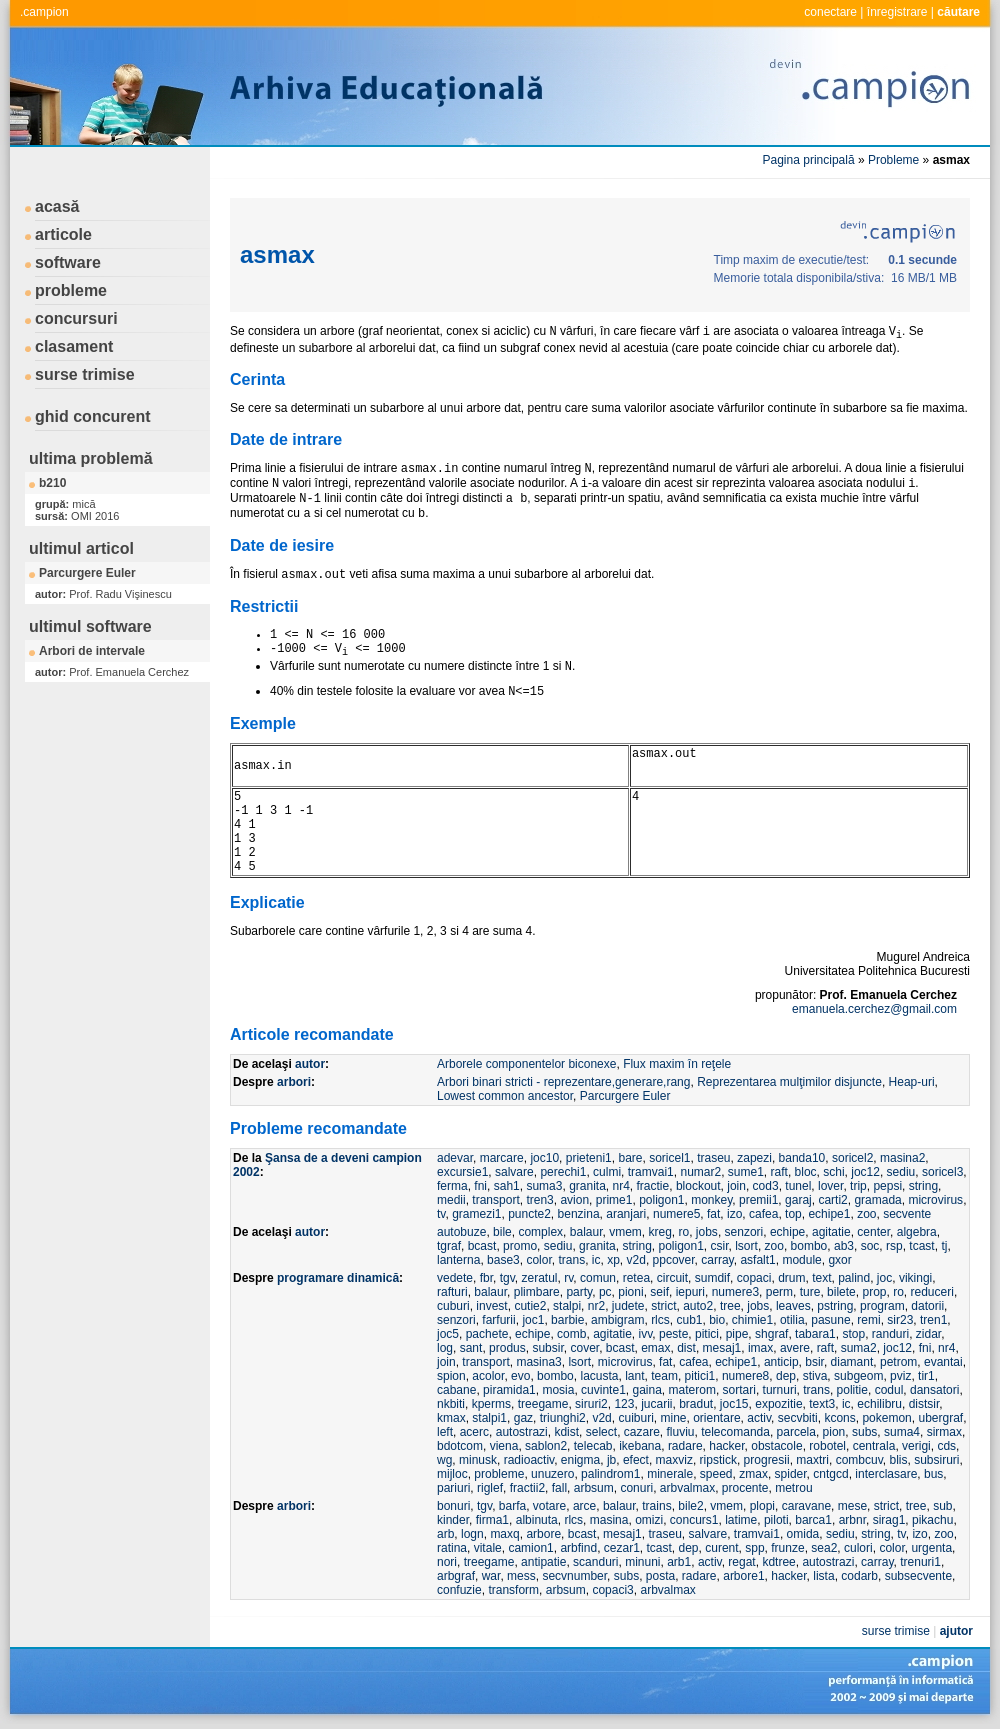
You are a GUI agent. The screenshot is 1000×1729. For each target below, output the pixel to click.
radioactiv (529, 1460)
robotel (827, 1446)
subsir (547, 1348)
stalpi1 (489, 1418)
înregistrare (897, 12)
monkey (711, 1200)
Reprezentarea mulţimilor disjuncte (789, 1082)
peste (673, 1334)
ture (810, 1292)
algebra (917, 1232)
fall (559, 1488)
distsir (924, 1404)
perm (779, 1292)
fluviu (681, 1432)
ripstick (718, 1460)
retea (636, 1278)
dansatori (934, 1390)
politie (852, 1390)
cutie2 (530, 1306)
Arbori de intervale (92, 651)
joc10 (544, 1158)
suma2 (859, 1348)
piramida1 (509, 1390)
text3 (822, 1404)
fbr (486, 1278)
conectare (830, 12)
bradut (696, 1404)
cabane (456, 1390)
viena (504, 1446)
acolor (488, 1376)
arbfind (578, 1548)
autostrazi (522, 1432)
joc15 (734, 1404)
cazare (642, 1432)
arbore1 (743, 1576)
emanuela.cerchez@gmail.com (874, 1009)
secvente (907, 1214)
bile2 (690, 1506)
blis (898, 1460)
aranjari (626, 1214)
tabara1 (815, 1334)
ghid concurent (93, 416)
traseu (713, 1158)
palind (854, 1278)
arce (584, 1506)
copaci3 (612, 1590)
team (664, 1376)
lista (823, 1576)
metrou (793, 1488)
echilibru (879, 1404)
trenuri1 (920, 1562)
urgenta (931, 1548)
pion (834, 1432)
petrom (898, 1362)
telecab (593, 1446)
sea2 (824, 1548)
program (882, 1306)
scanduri (595, 1562)
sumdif (712, 1278)
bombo (809, 1246)
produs (507, 1348)
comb (571, 1334)
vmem (625, 1232)
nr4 (621, 1186)
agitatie (831, 1232)
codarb (859, 1576)
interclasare (886, 1474)
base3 (503, 1260)
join (736, 1186)
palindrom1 (610, 1474)
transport (495, 1200)
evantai (943, 1362)
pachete (487, 1334)
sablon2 (546, 1446)
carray (717, 1260)
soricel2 (852, 1158)
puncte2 (529, 1214)
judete (628, 1306)
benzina (579, 1214)
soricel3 (942, 1172)
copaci (754, 1278)
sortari (739, 1390)
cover (584, 1348)
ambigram (617, 1320)
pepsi (887, 1186)
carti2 (832, 1200)
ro (684, 1232)
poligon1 (661, 1200)
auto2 (698, 1306)
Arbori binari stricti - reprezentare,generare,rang (563, 1082)
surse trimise (85, 374)
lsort (746, 1246)
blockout (698, 1186)
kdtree (778, 1562)
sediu (901, 1172)
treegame (543, 1404)
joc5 (448, 1334)
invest (491, 1306)
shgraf (771, 1334)
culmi (607, 1172)
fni (480, 1186)
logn (472, 1534)
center (873, 1232)
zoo (866, 1214)
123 (624, 1404)
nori (447, 1562)
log (445, 1348)
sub (942, 1506)
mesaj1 (722, 1348)
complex (540, 1232)
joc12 (865, 1172)
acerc (474, 1432)
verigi (916, 1446)
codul (889, 1390)
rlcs (660, 1320)
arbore (543, 1534)
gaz (523, 1418)
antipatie (543, 1562)
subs (864, 1432)
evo (520, 1376)
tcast (921, 1246)
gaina (646, 1390)
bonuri (453, 1506)
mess (521, 1576)
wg (444, 1460)
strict (663, 1306)
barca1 (813, 1520)
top (793, 1214)
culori (858, 1548)
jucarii (656, 1404)
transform (513, 1590)
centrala (874, 1446)
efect (636, 1460)
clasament (74, 346)
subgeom (858, 1376)
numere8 (745, 1376)
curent (721, 1548)
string (923, 1186)
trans (571, 1260)
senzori (744, 1232)
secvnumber (574, 1576)
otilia (792, 1320)
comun (598, 1278)
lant (634, 1376)
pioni (630, 1292)
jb (611, 1460)
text (821, 1278)
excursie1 (462, 1172)
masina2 (902, 1158)
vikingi (915, 1278)
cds (946, 1446)
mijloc (452, 1474)
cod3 (766, 1186)
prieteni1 (589, 1158)
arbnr (852, 1520)
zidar (928, 1334)
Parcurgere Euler (87, 573)
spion (451, 1376)
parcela (796, 1432)
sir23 (900, 1320)
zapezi (754, 1158)
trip (858, 1186)
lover (830, 1186)
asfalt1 (757, 1260)
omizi (649, 1520)
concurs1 (694, 1520)
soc (870, 1246)
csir (720, 1246)
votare (549, 1506)
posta (660, 1576)
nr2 (596, 1306)
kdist (566, 1432)
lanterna (458, 1260)
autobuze (461, 1232)
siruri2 (591, 1404)
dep (786, 1376)
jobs (707, 1232)
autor (310, 1064)
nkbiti (451, 1404)
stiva (815, 1376)
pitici (707, 1334)
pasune (830, 1320)
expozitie (778, 1404)
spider (791, 1474)
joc (884, 1278)
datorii (927, 1306)
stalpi (567, 1306)
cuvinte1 (603, 1390)
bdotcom (460, 1446)
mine (674, 1418)
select (601, 1432)
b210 (52, 483)
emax (655, 1348)
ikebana (640, 1446)
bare (630, 1158)
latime (741, 1520)
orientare (716, 1418)
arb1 (679, 1562)
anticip (781, 1362)
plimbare (537, 1292)
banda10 (802, 1158)
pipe (737, 1334)
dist (686, 1348)
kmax (451, 1418)
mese (852, 1506)
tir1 (926, 1376)
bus (933, 1474)
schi (833, 1172)
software (68, 262)
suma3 (544, 1186)
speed (716, 1474)
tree (730, 1306)
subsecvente (918, 1576)
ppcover (674, 1260)
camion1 (530, 1548)
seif (659, 1292)
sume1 (746, 1172)
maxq (504, 1534)
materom (692, 1390)
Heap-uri (912, 1082)
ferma (452, 1186)
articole (63, 234)
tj (944, 1246)
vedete (455, 1278)
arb (445, 1534)
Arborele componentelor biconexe (526, 1064)
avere (795, 1348)
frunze (787, 1548)
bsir (814, 1362)
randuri (890, 1334)
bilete (841, 1292)
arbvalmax (687, 1488)
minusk (478, 1460)
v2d (636, 1260)
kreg (660, 1232)
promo (520, 1246)
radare (685, 1446)
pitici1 (700, 1376)
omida (803, 1534)
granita (587, 1186)
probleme (71, 290)
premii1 (758, 1200)
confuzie (459, 1590)
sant (471, 1348)
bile (502, 1232)
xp (613, 1260)
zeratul (540, 1278)
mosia (558, 1390)
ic (596, 1260)
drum (791, 1278)
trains (656, 1506)
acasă (57, 206)
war (491, 1576)
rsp (894, 1246)
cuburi (453, 1306)
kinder (453, 1520)
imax (760, 1348)
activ (759, 1418)
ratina (452, 1548)
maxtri (812, 1460)
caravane (806, 1506)
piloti (776, 1520)
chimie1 (752, 1320)
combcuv (859, 1460)
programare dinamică (338, 1278)
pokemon (886, 1418)
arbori (294, 1082)
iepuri (690, 1292)
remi (868, 1320)
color (538, 1260)
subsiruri (936, 1460)
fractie (653, 1186)
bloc (806, 1172)
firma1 (492, 1520)
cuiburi (635, 1418)
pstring (835, 1306)
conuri (636, 1488)
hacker (726, 1446)
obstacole (776, 1446)
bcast (482, 1246)
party (579, 1292)
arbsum (594, 1488)
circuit (672, 1278)
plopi (762, 1506)
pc (605, 1292)
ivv (646, 1334)
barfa (512, 1506)
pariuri (453, 1488)
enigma (580, 1460)
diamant (852, 1362)
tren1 (933, 1320)
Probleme (893, 160)
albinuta (537, 1520)
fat (713, 1214)
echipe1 (829, 1214)
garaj (798, 1200)
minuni (642, 1562)
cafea (763, 1214)
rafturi (452, 1292)
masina (609, 1520)
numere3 (735, 1292)
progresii (767, 1460)
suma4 (902, 1432)
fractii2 (527, 1488)
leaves (793, 1306)
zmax (753, 1474)
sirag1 (889, 1520)
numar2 (700, 1172)
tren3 (539, 1200)
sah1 (507, 1186)
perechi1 (563, 1172)
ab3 (844, 1246)
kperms (491, 1404)
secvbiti (798, 1418)
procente (745, 1488)
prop (874, 1292)
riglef (490, 1488)
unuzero (552, 1474)
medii (451, 1200)
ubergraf (940, 1418)
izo (734, 1214)
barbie (567, 1320)
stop (853, 1334)
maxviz (674, 1460)
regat (741, 1562)
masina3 (538, 1362)
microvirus (935, 1200)
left (445, 1432)
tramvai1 (651, 1172)
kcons (839, 1418)
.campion (44, 12)
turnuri (780, 1390)
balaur (586, 1232)
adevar (455, 1158)
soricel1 (669, 1158)
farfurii (498, 1320)
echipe (787, 1232)
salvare (514, 1172)
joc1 (533, 1320)
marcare (502, 1158)
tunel (798, 1186)
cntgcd (830, 1474)
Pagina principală (809, 160)
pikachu (932, 1520)
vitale (488, 1548)
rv (568, 1278)
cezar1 (622, 1548)
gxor (839, 1260)
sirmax (944, 1432)
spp (754, 1548)
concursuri (76, 318)
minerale (670, 1474)
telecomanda (735, 1432)
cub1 (689, 1320)
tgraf (449, 1246)
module (801, 1260)
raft (779, 1172)
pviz (900, 1376)
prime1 (614, 1200)
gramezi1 (476, 1214)
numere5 (676, 1214)
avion (574, 1200)
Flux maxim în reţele (677, 1064)
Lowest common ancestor (505, 1096)
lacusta (599, 1376)
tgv (507, 1278)
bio (717, 1320)
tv (441, 1214)
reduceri (932, 1292)
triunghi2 (563, 1418)
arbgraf (456, 1576)
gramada (877, 1200)
